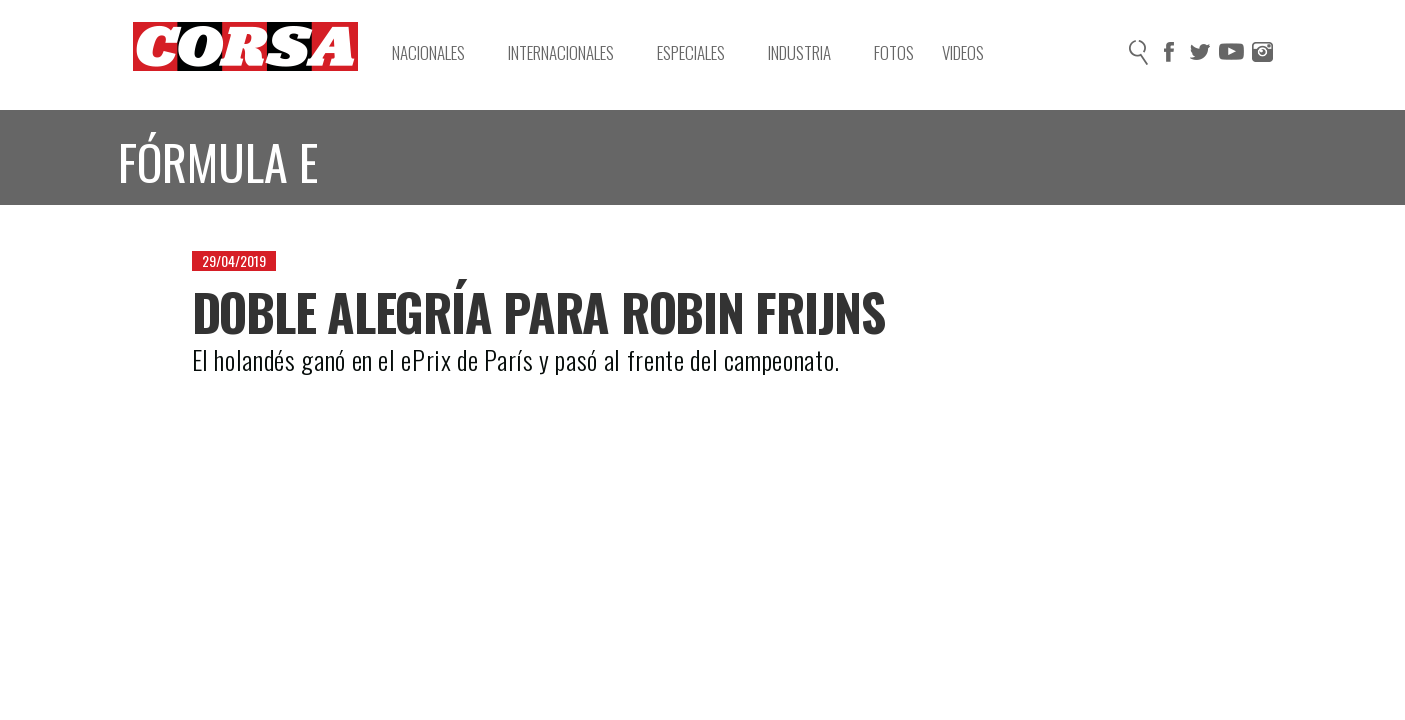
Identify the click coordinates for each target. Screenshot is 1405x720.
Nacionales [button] (438, 52)
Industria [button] (809, 52)
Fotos (894, 52)
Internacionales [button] (571, 52)
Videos (963, 52)
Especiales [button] (701, 52)
